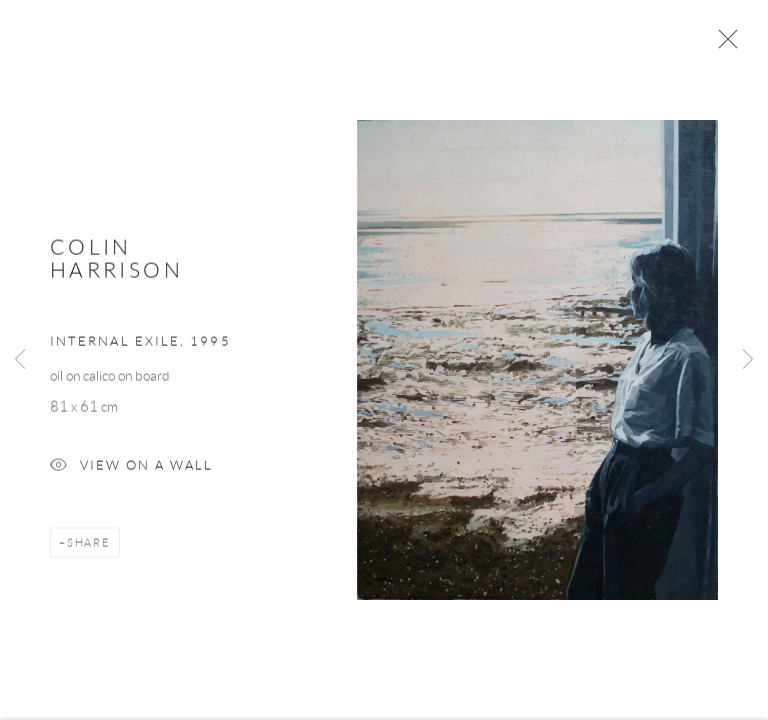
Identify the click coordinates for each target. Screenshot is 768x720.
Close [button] (723, 45)
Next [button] (748, 360)
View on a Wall (131, 470)
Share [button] (89, 546)
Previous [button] (20, 360)
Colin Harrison (116, 261)
